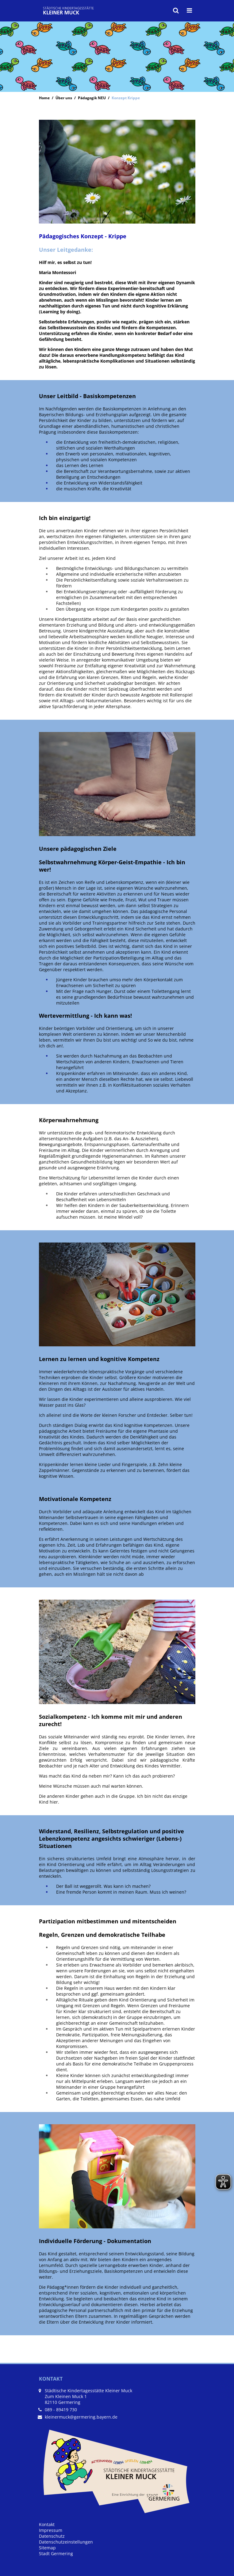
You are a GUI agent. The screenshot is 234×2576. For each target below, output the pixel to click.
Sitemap (47, 2548)
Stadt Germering (56, 2553)
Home (44, 97)
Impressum (50, 2530)
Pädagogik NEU (92, 97)
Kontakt (47, 2524)
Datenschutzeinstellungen (66, 2542)
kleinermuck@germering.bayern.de (81, 2417)
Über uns (64, 97)
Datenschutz (52, 2536)
